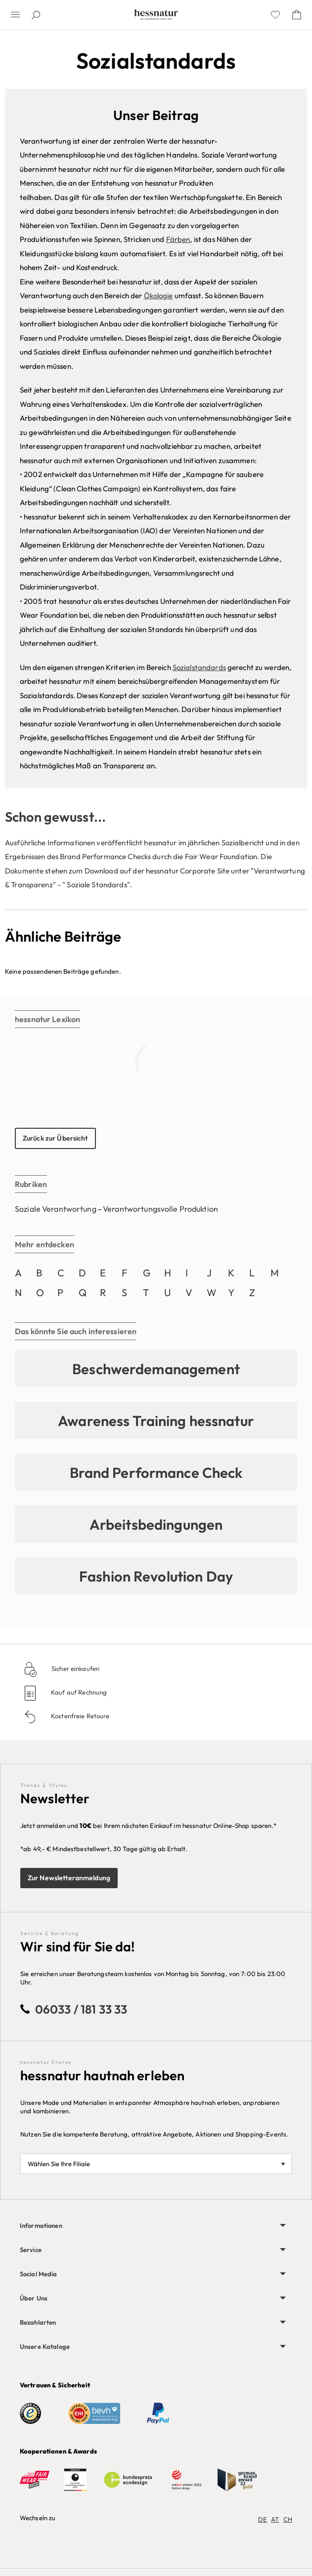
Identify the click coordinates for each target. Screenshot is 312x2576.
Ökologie (158, 295)
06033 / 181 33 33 (81, 2009)
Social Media (38, 2274)
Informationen (41, 2225)
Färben (178, 239)
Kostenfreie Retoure (79, 1716)
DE (262, 2519)
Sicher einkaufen (74, 1668)
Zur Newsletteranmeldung (69, 1877)
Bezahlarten (38, 2322)
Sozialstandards (199, 667)
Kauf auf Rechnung (78, 1692)
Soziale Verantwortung (55, 1209)
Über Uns (33, 2298)
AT (275, 2519)
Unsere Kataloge (45, 2346)
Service (31, 2250)
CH (287, 2519)
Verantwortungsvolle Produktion (160, 1209)
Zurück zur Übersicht (55, 1138)
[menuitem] (156, 2226)
